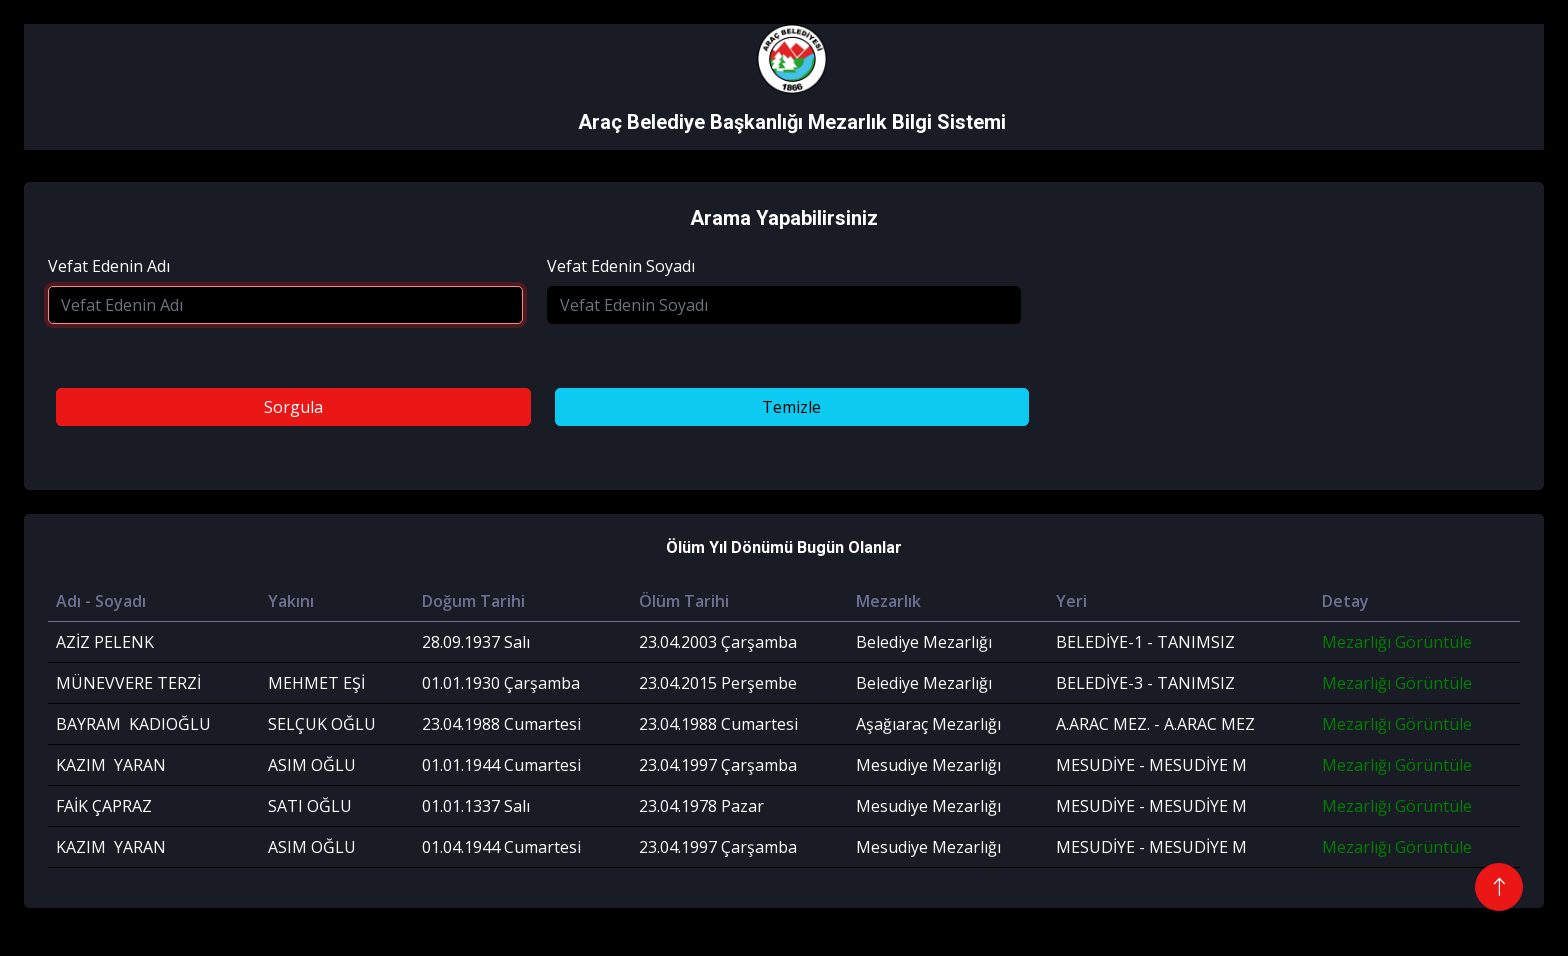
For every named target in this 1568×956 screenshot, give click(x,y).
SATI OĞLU (310, 806)
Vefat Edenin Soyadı (621, 266)
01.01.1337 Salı (476, 806)
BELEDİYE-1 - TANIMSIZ (1145, 642)
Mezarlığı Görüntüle (1397, 642)
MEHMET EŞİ (316, 683)
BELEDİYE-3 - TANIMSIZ (1145, 683)
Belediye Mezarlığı (924, 642)
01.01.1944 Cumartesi (501, 765)
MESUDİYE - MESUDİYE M (1151, 765)
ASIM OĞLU (312, 765)
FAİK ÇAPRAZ (104, 806)
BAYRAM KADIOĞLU (133, 724)
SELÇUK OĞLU (322, 724)
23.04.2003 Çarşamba (718, 642)
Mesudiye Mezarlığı (928, 765)
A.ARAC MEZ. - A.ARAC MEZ (1155, 724)
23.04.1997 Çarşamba (718, 765)
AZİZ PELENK (105, 642)
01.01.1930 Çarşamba (501, 683)
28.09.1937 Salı (476, 642)
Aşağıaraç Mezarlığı (928, 724)
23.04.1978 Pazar (701, 806)
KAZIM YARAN (111, 765)
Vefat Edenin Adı (109, 266)
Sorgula (293, 407)
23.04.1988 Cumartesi (501, 724)
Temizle (791, 407)
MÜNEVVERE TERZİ (128, 683)
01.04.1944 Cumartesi (501, 847)
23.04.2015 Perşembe (718, 683)
